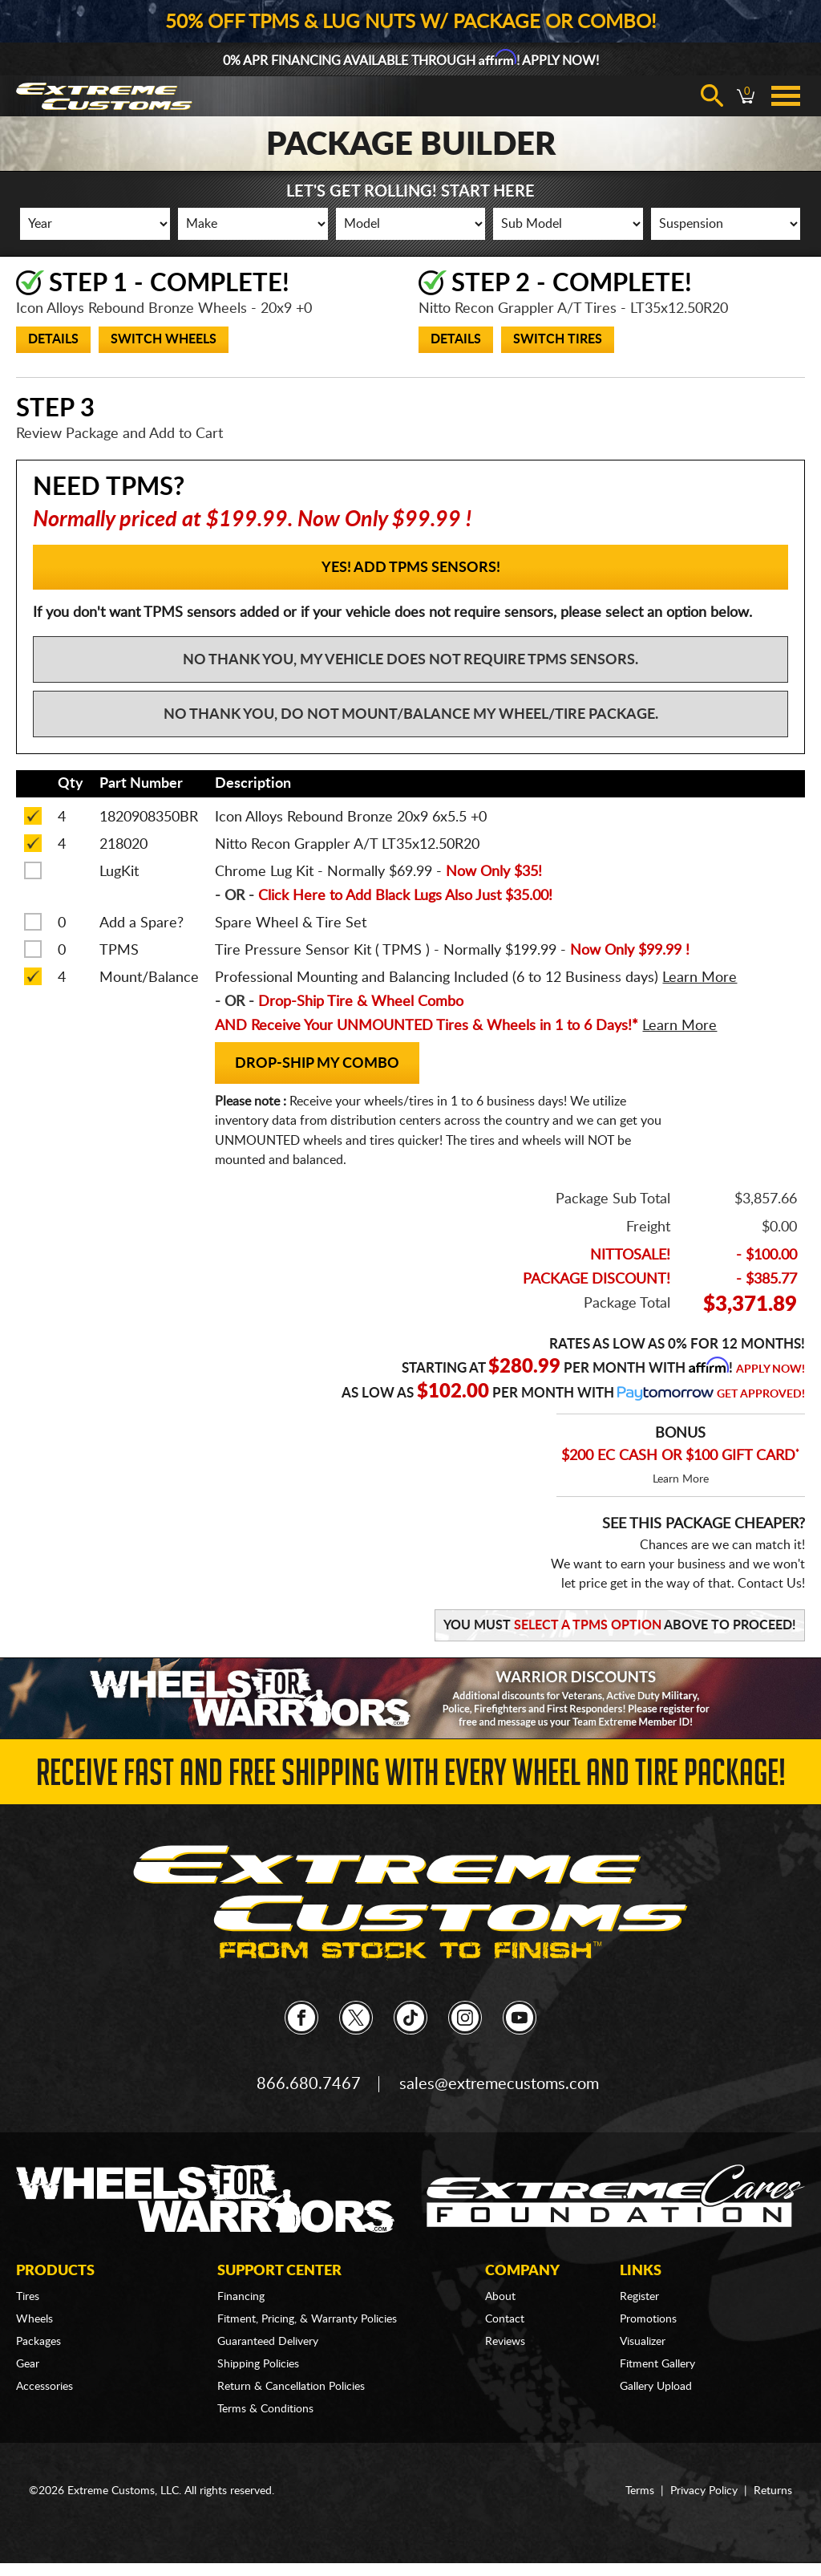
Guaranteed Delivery (267, 2341)
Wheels (34, 2319)
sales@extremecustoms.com (499, 2084)
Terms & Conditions (265, 2409)
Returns (773, 2491)
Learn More (681, 1479)
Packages (38, 2341)
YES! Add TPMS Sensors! (411, 568)
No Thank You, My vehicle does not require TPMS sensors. (410, 660)
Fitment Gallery (657, 2364)
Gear (27, 2364)
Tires (27, 2296)
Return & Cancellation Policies (291, 2386)
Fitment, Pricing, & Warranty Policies (307, 2319)
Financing (241, 2296)
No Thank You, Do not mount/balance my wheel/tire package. (411, 715)
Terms (639, 2491)
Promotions (648, 2319)
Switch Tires (557, 339)
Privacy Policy (704, 2491)
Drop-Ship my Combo (317, 1064)
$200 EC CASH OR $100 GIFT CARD (680, 1456)
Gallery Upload (656, 2386)
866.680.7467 (309, 2084)
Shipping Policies (258, 2364)
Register (639, 2296)
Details (53, 339)
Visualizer (642, 2341)
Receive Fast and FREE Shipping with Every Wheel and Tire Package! (411, 1777)
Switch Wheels (163, 339)
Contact (504, 2319)
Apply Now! (770, 1369)
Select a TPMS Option (587, 1625)
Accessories (44, 2386)
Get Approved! (761, 1394)
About (500, 2296)
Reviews (505, 2341)
